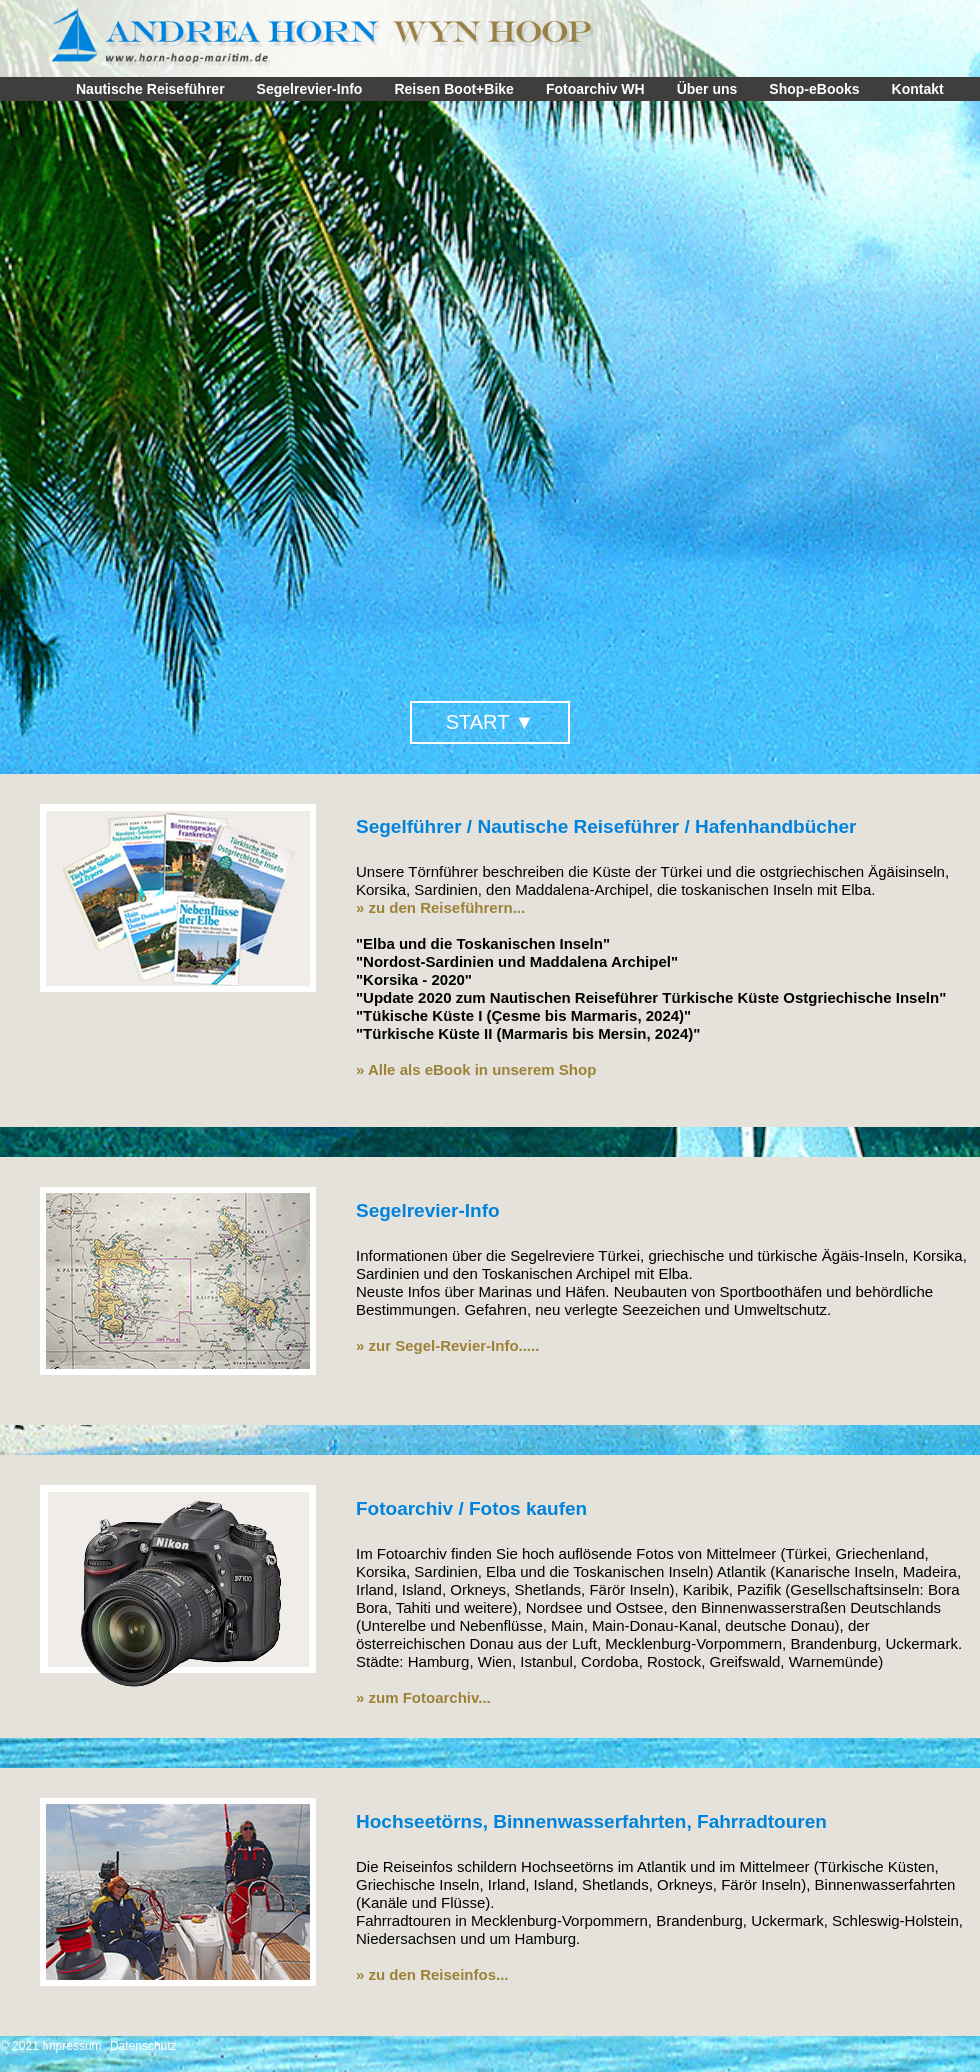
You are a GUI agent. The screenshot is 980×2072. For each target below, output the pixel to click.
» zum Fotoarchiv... (423, 1697)
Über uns (707, 89)
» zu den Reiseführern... (440, 907)
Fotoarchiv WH (595, 89)
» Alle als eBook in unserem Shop (476, 1069)
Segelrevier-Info (310, 89)
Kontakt (918, 89)
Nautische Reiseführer (150, 89)
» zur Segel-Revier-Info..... (447, 1345)
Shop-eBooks (814, 89)
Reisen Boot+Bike (453, 89)
